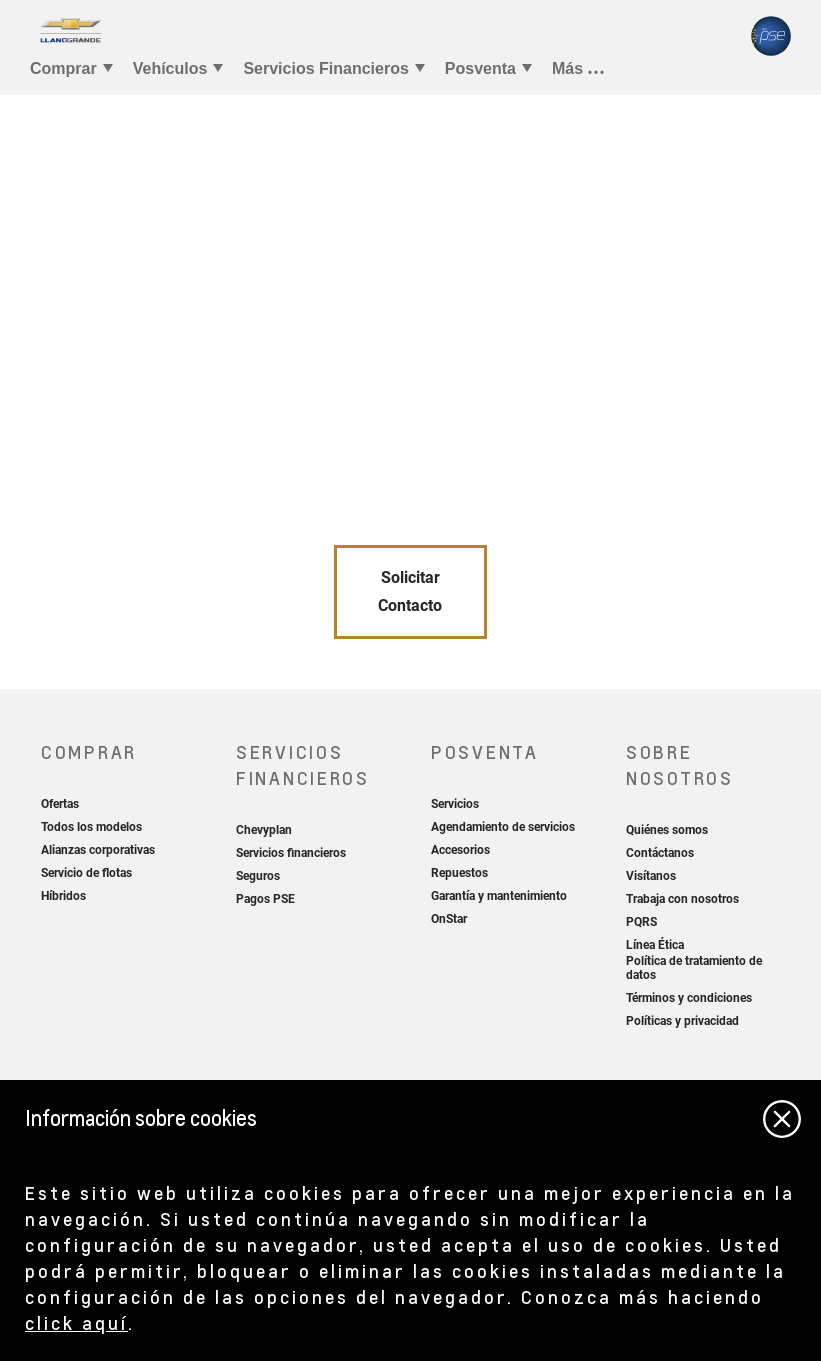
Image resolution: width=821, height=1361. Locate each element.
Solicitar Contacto (410, 591)
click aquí (76, 1322)
